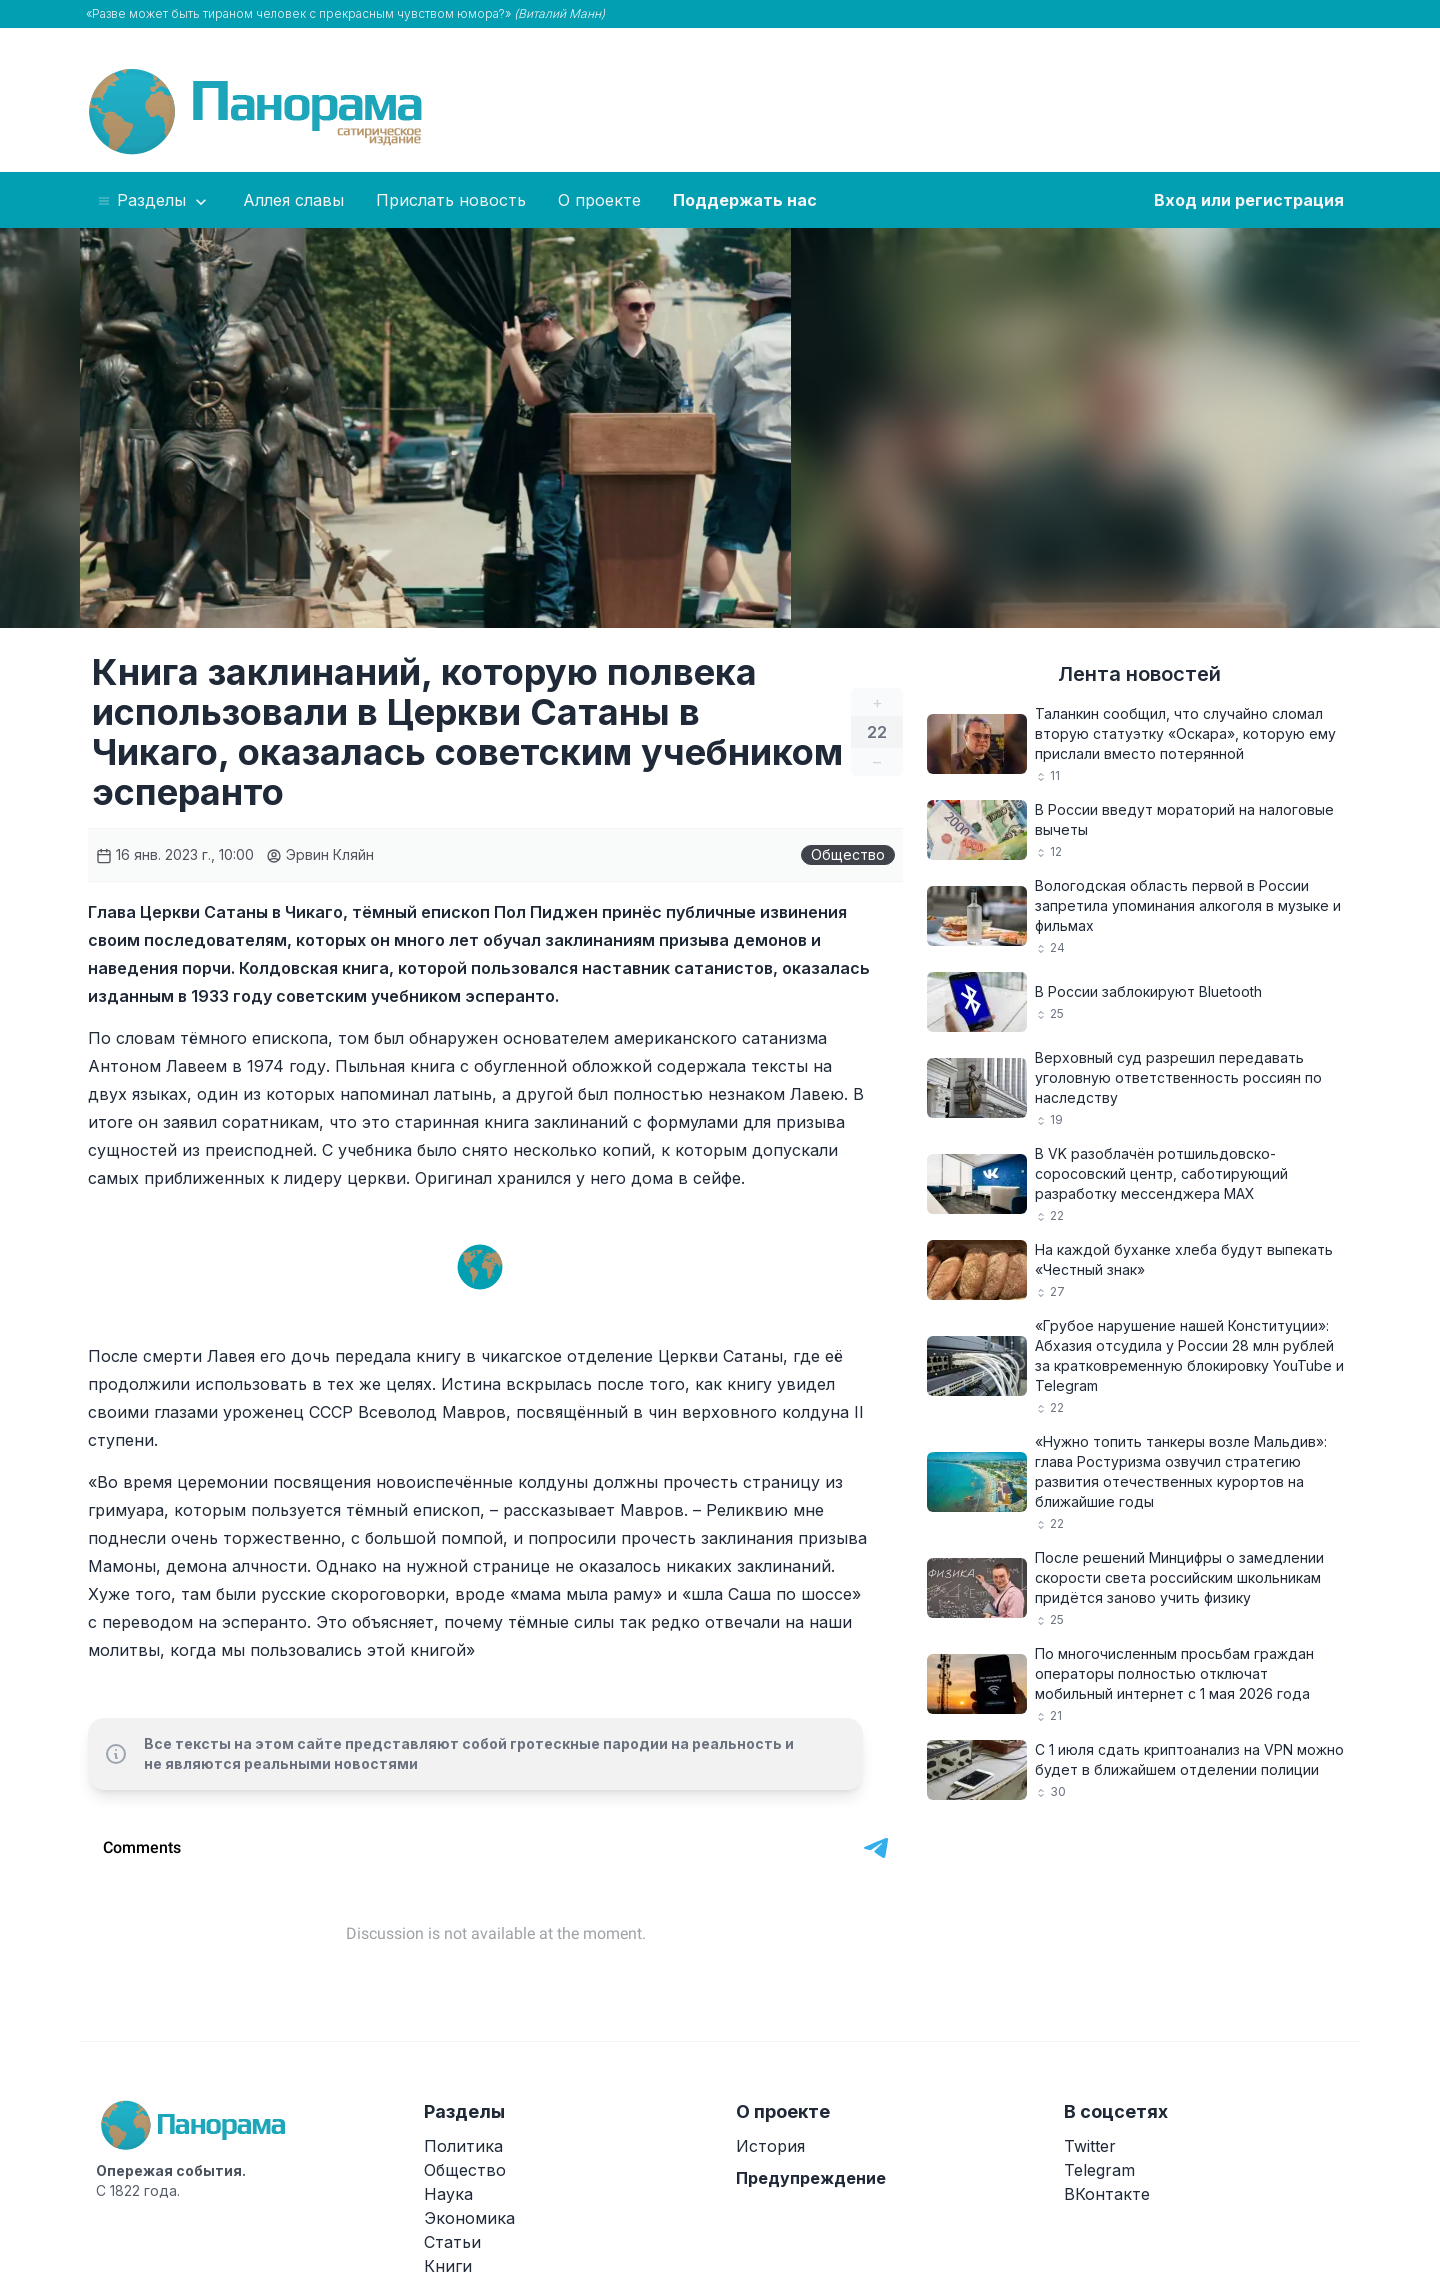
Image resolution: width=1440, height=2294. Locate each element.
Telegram (1099, 2170)
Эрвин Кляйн (320, 854)
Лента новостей (1139, 674)
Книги (448, 2266)
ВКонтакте (1107, 2194)
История (770, 2146)
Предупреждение (811, 2178)
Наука (448, 2194)
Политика (463, 2146)
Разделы (153, 201)
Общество (848, 854)
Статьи (452, 2242)
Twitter (1090, 2146)
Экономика (469, 2218)
